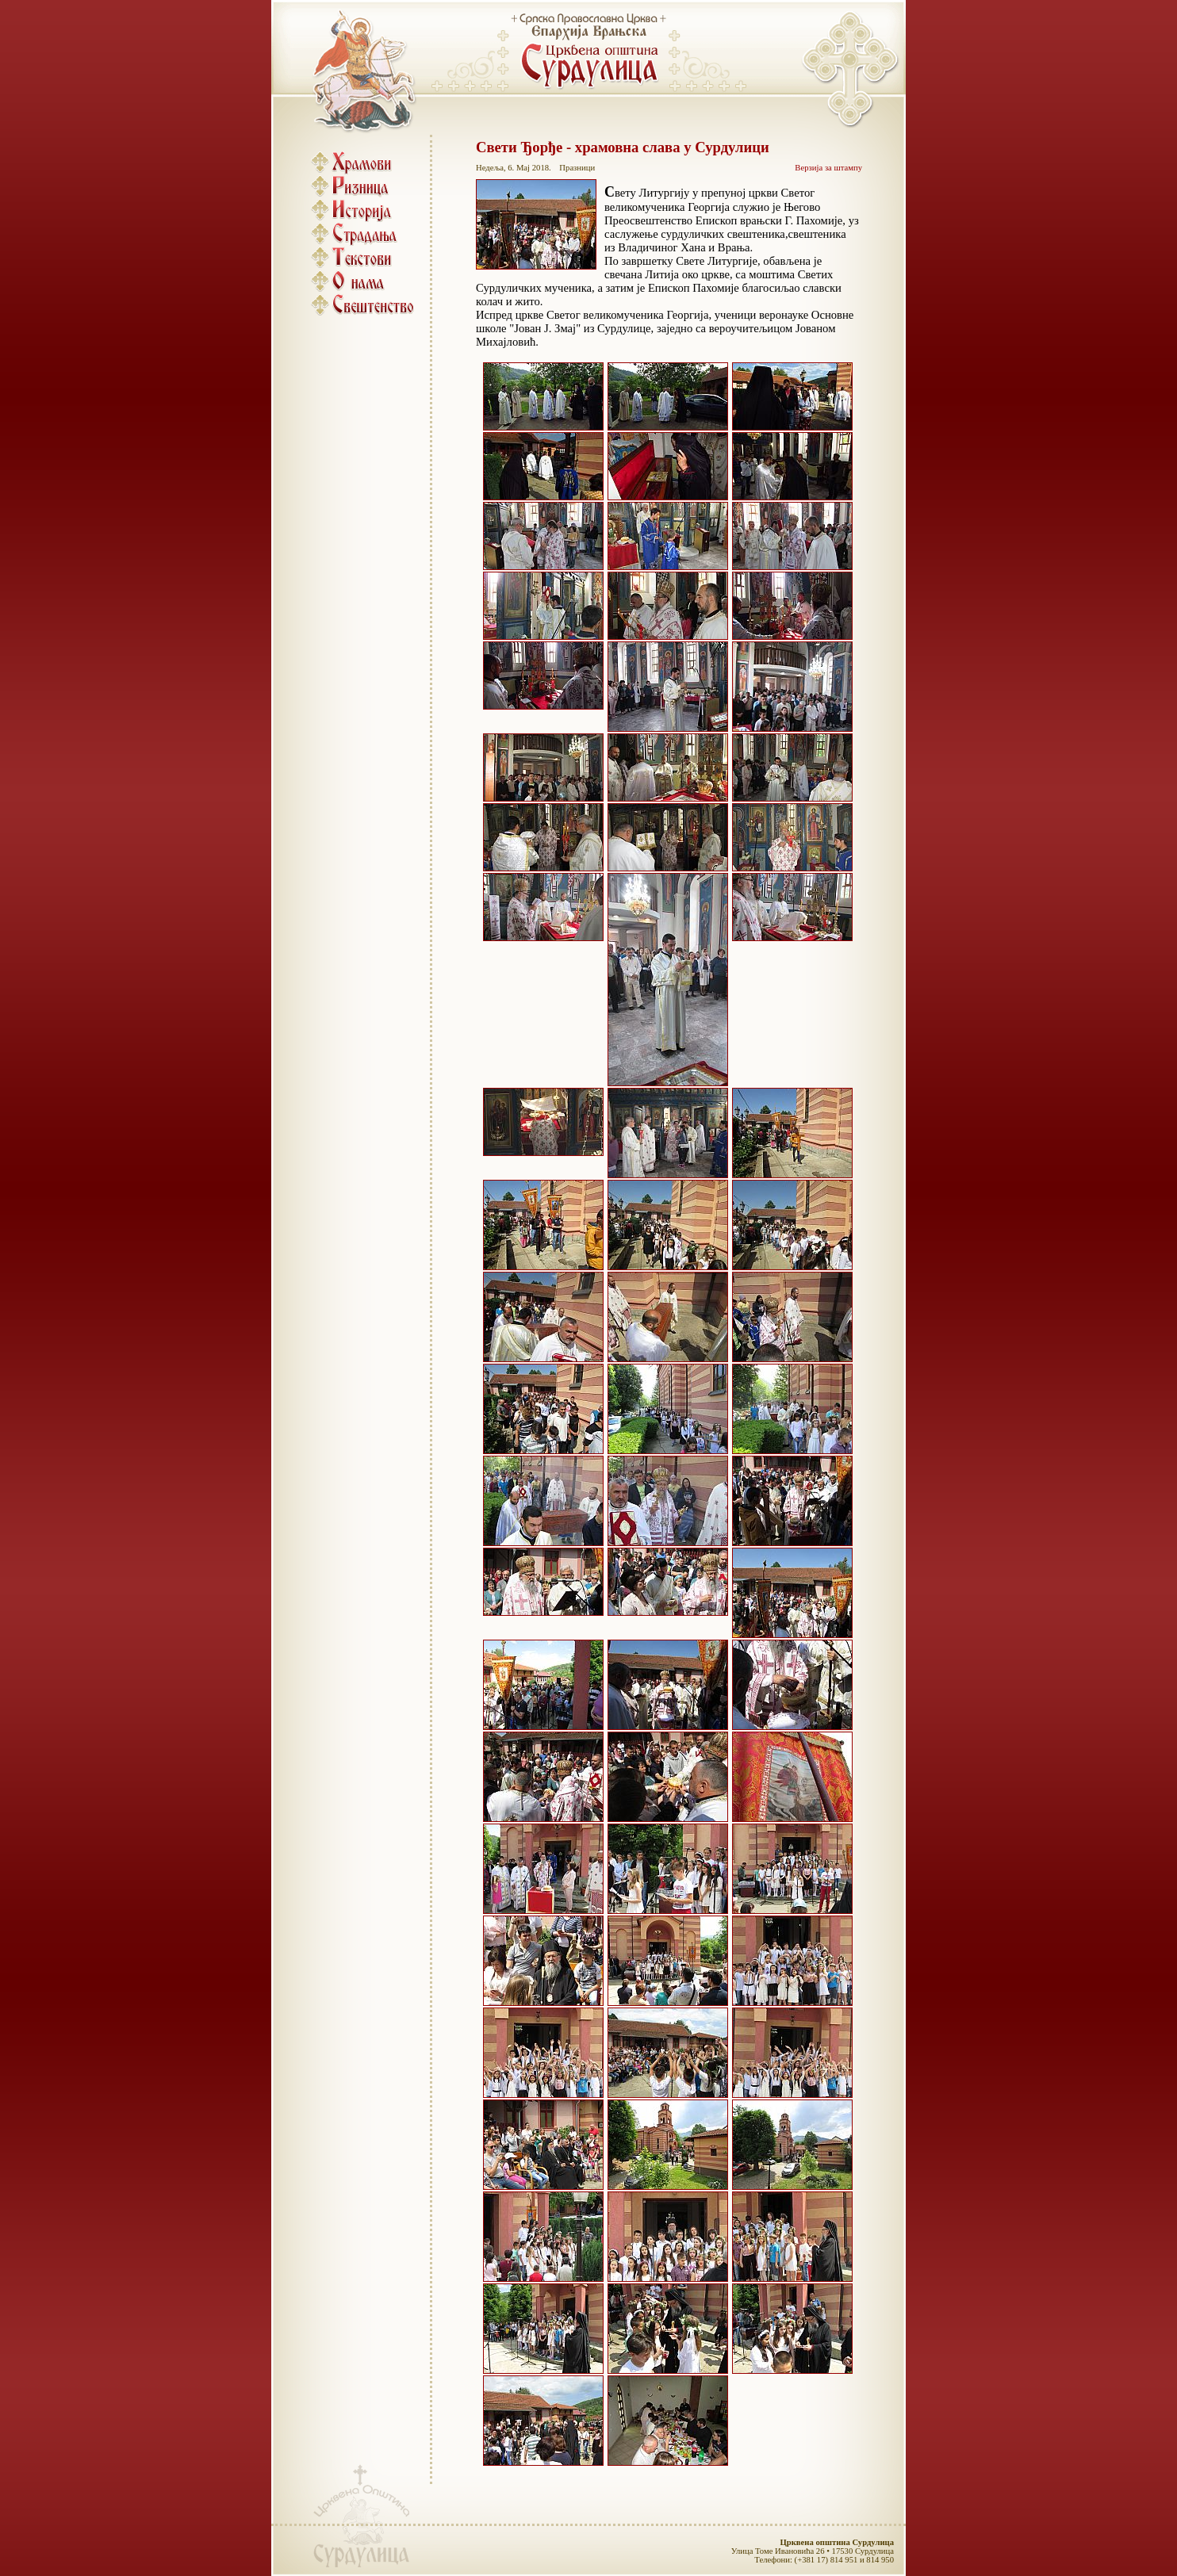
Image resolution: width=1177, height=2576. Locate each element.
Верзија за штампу (828, 167)
